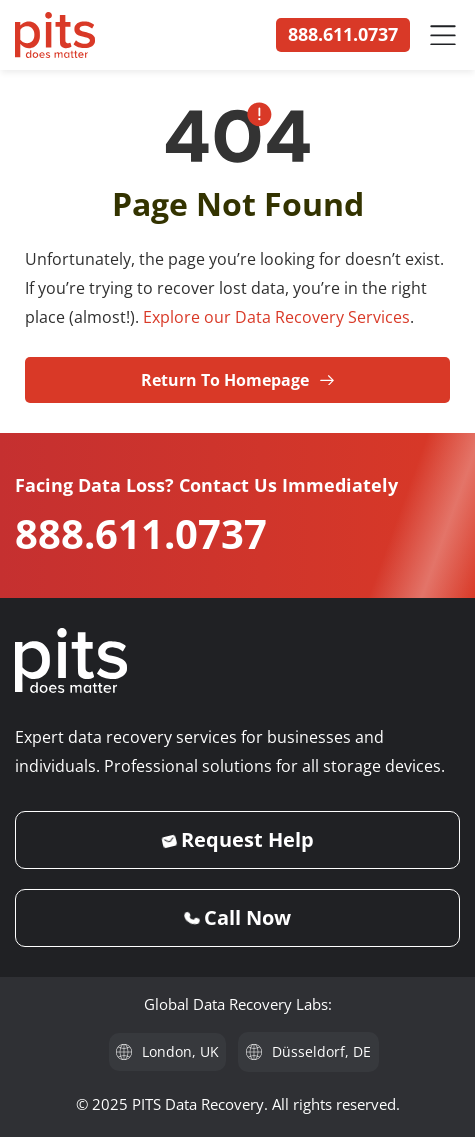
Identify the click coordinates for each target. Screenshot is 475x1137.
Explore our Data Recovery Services (276, 317)
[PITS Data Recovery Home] (55, 35)
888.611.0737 (141, 533)
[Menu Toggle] (443, 35)
